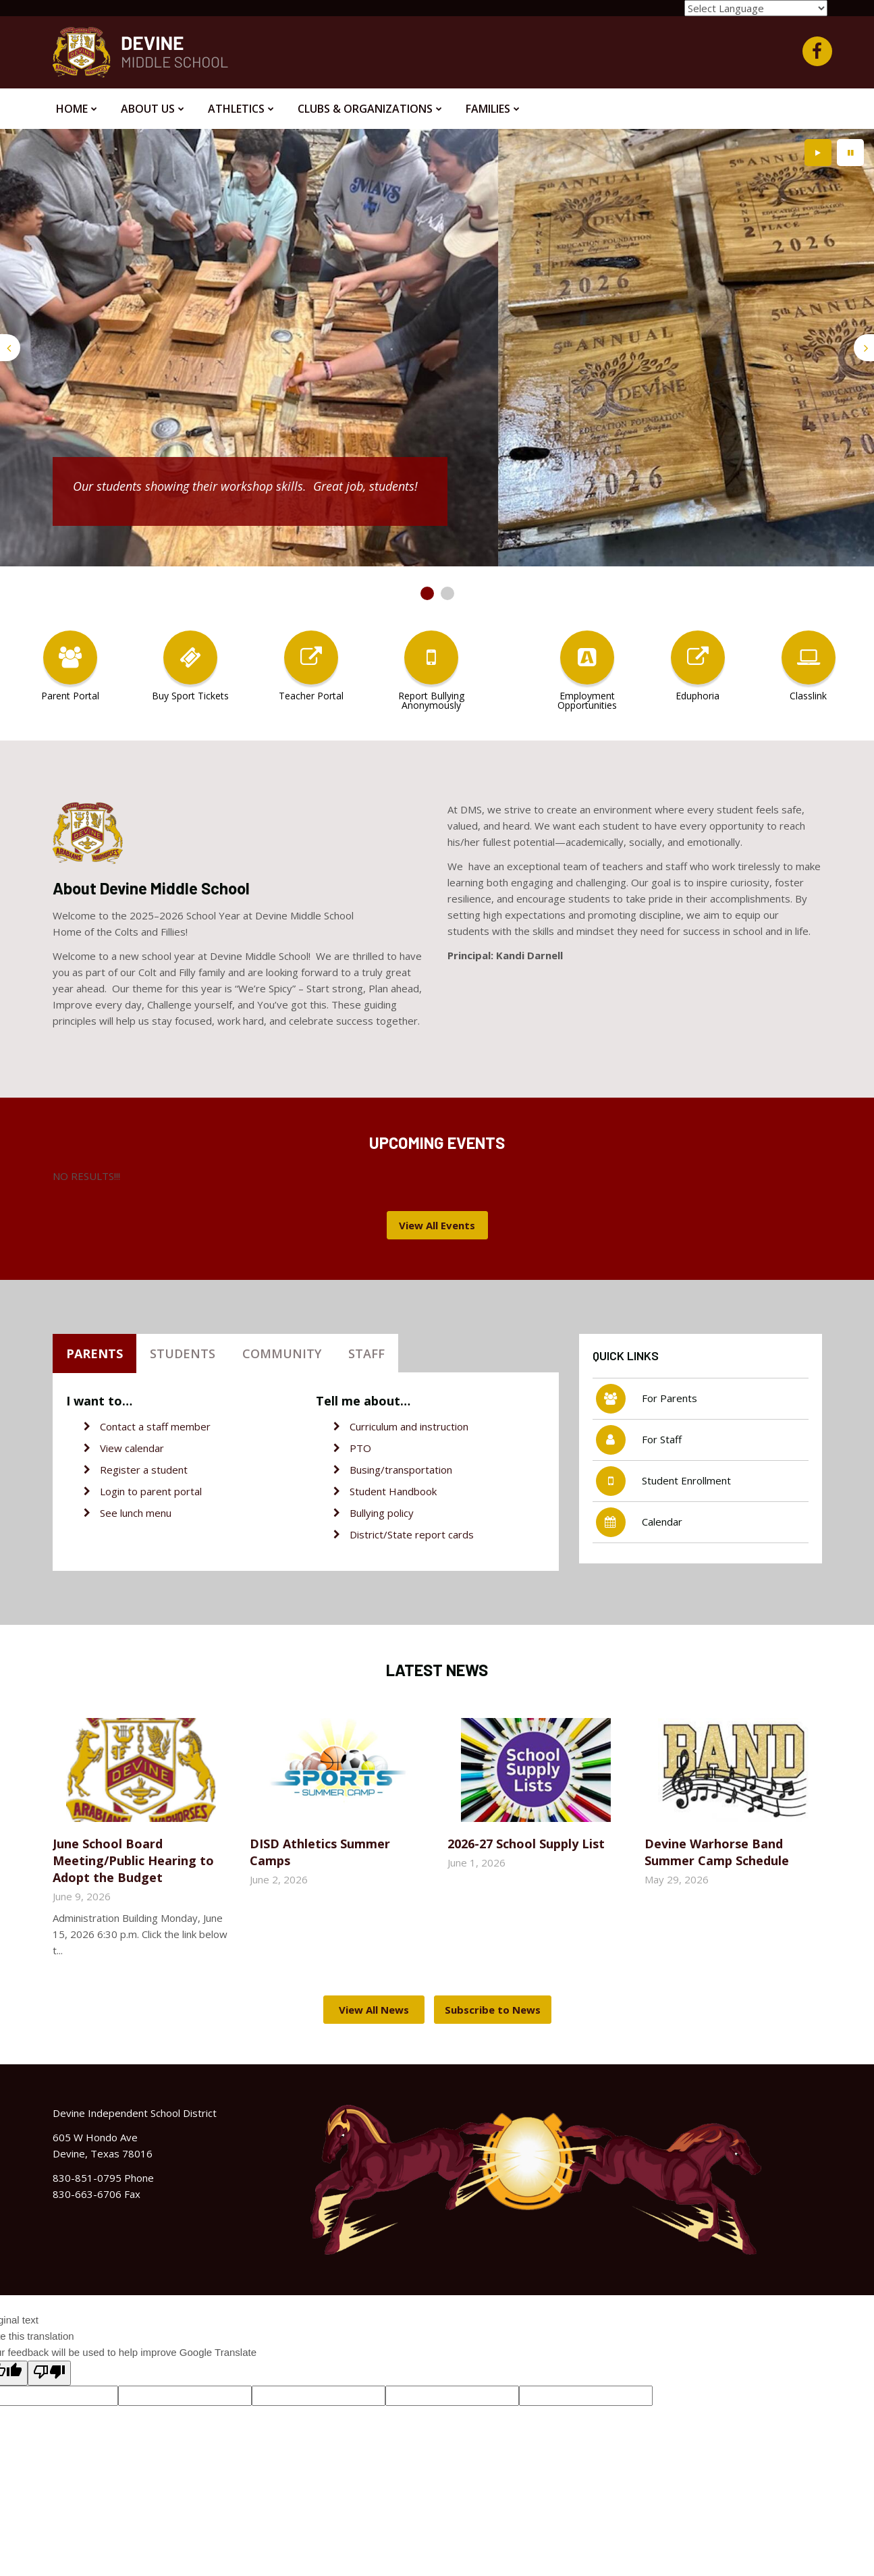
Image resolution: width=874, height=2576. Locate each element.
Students (182, 1353)
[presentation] (10, 347)
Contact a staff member (155, 1426)
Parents (94, 1353)
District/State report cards (412, 1534)
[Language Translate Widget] (755, 8)
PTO (360, 1448)
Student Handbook (393, 1491)
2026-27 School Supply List (526, 1843)
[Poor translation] (49, 2373)
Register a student (144, 1469)
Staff (366, 1353)
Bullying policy (382, 1513)
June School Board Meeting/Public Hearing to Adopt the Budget (133, 1860)
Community (281, 1353)
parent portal (171, 1491)
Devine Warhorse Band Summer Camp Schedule (717, 1852)
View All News (374, 2009)
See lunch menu (135, 1513)
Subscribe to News (493, 2009)
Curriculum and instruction (409, 1426)
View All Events (437, 1225)
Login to (120, 1491)
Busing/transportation (401, 1469)
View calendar (132, 1448)
